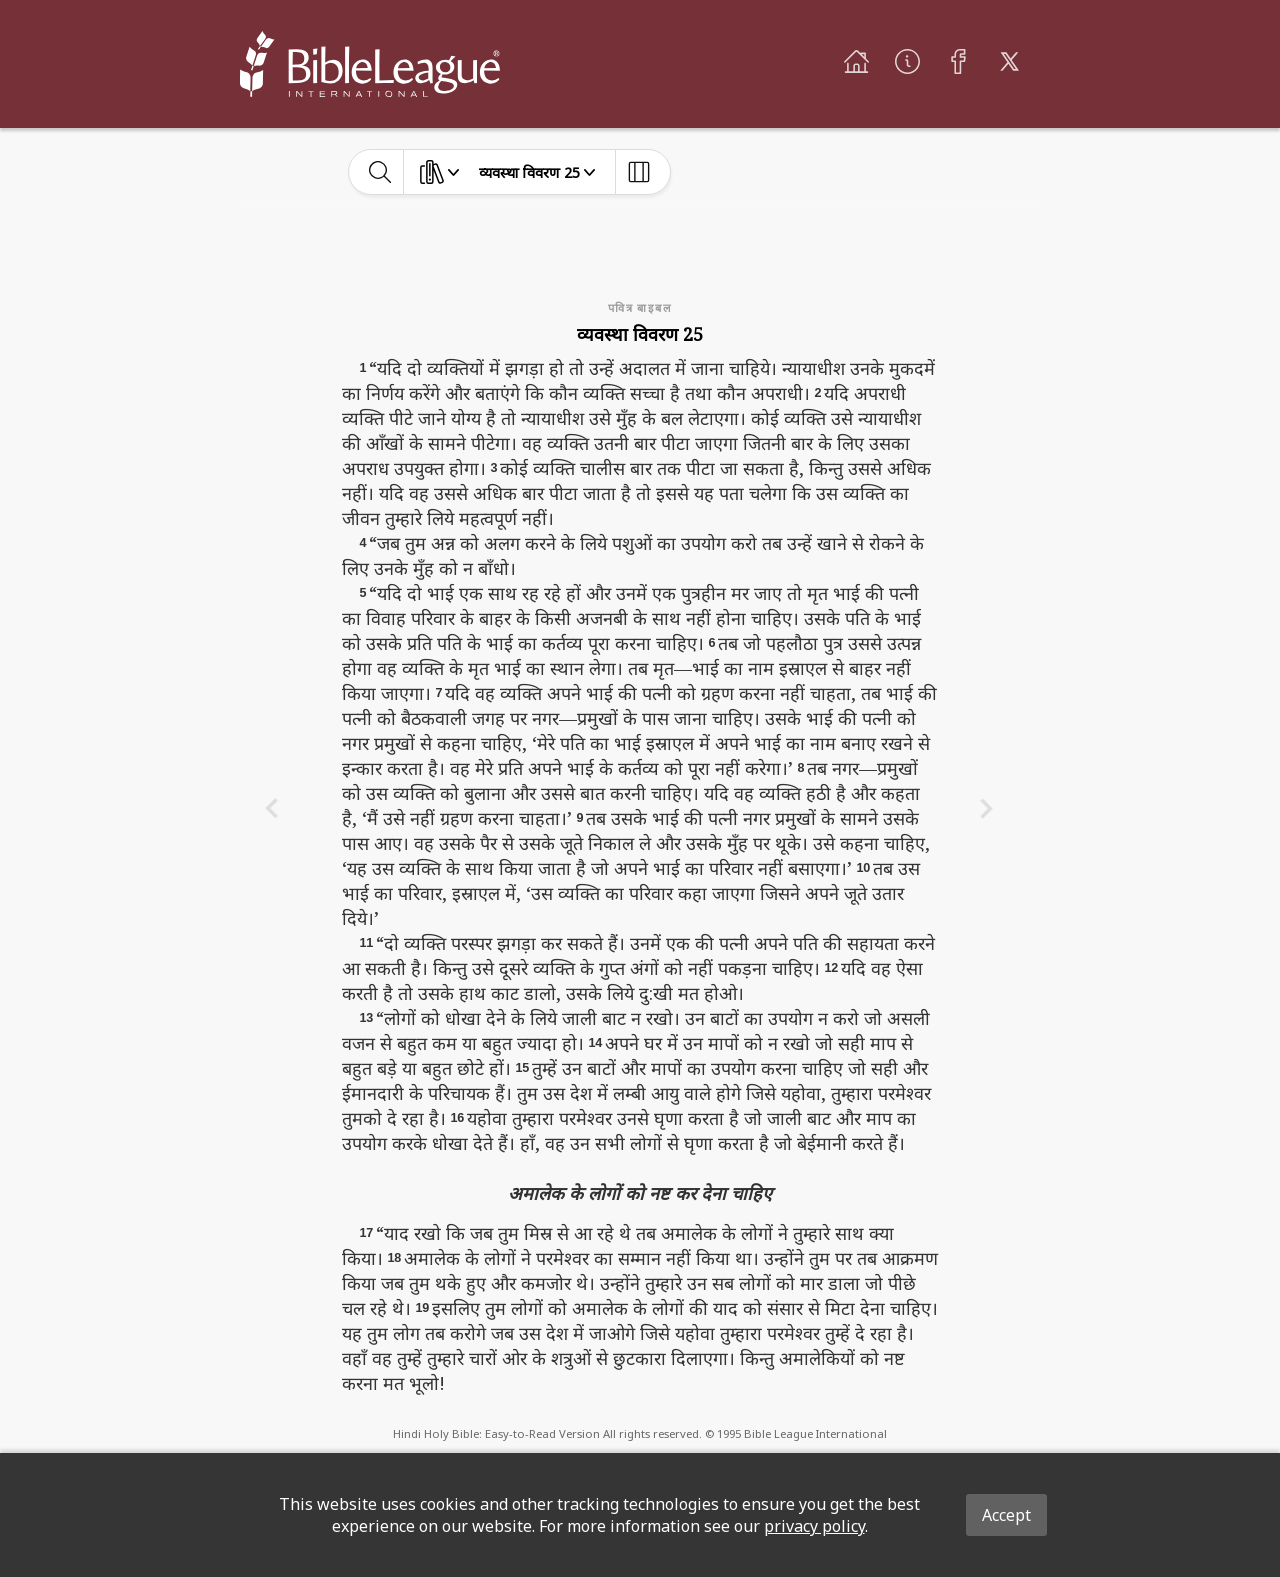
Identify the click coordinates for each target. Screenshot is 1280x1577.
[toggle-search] (380, 172)
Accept (1006, 1515)
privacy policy (814, 1526)
